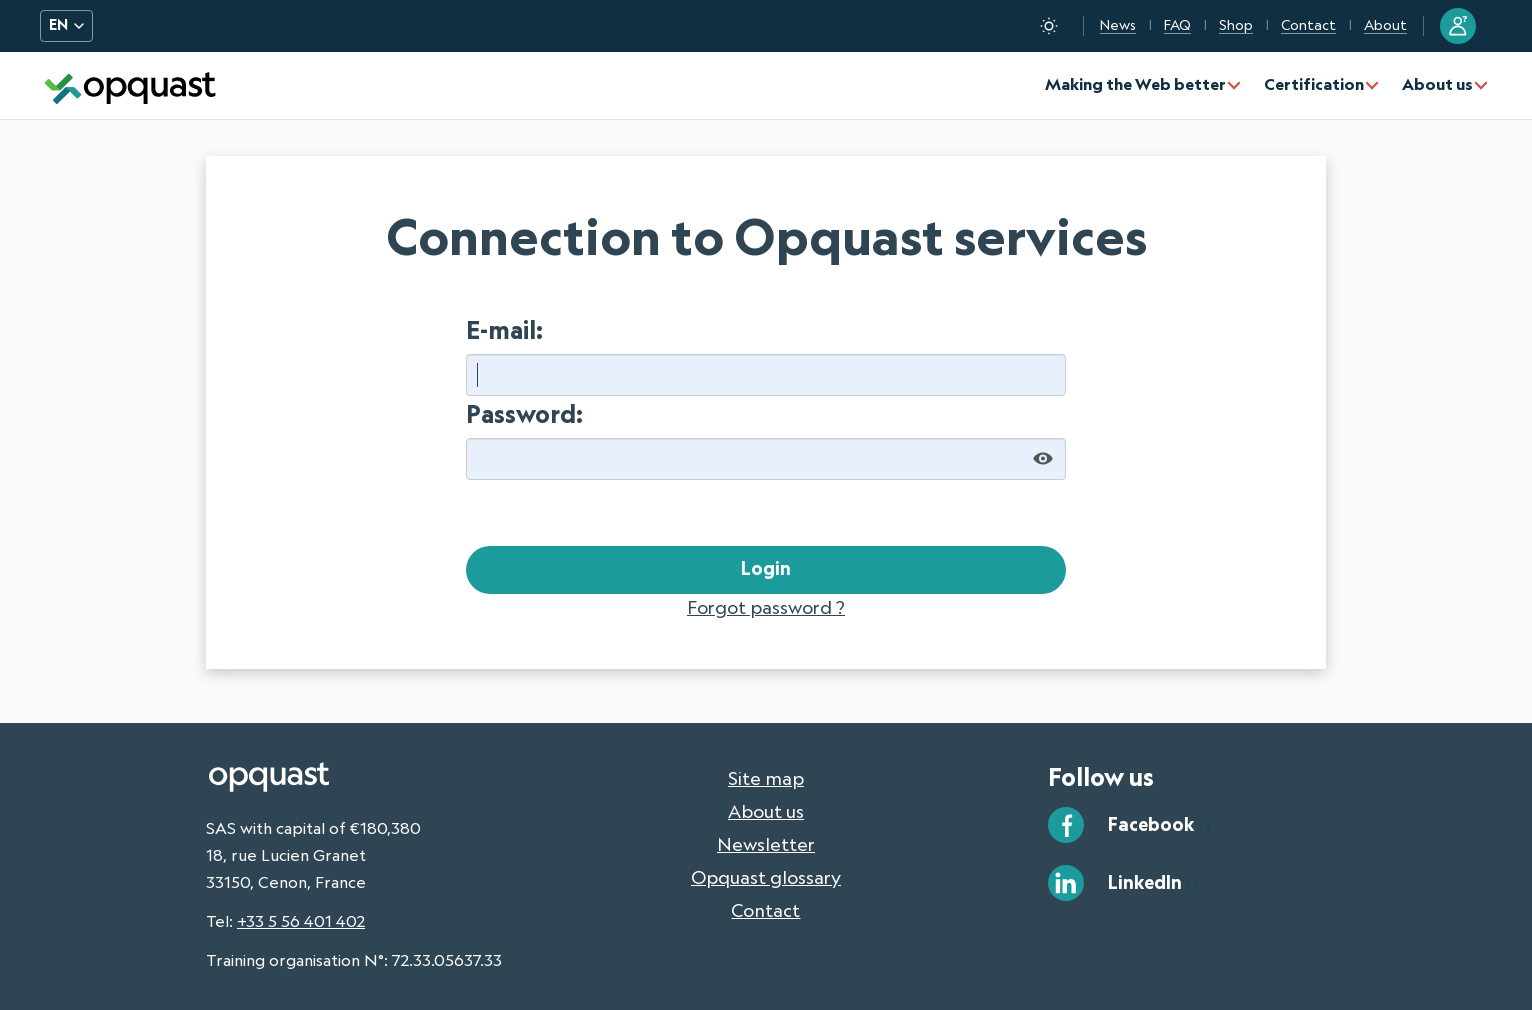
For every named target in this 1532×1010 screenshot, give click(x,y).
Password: (524, 413)
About (1385, 25)
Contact (1308, 25)
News (1118, 25)
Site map (766, 778)
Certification (1314, 84)
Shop (1236, 25)
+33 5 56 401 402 (301, 921)
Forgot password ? (766, 607)
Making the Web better (1135, 84)
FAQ (1177, 25)
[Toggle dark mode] (1049, 26)
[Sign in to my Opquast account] (1458, 26)
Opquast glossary (766, 877)
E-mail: (504, 329)
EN (66, 25)
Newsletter (766, 844)
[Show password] (1042, 458)
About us (1437, 84)
